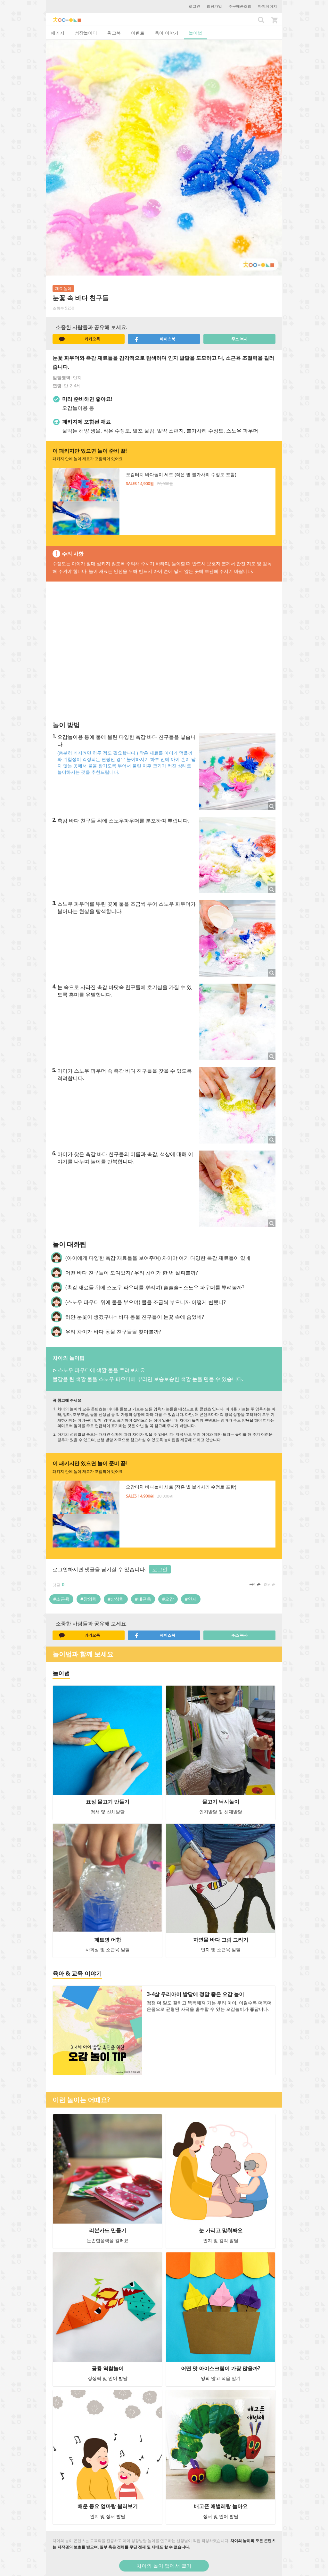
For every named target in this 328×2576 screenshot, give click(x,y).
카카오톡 (79, 339)
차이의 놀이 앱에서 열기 (164, 2565)
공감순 (255, 1584)
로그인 (194, 6)
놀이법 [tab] (195, 33)
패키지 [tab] (57, 33)
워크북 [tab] (114, 33)
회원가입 (214, 6)
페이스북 (154, 339)
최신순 (269, 1584)
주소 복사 (239, 339)
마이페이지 (267, 6)
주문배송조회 (239, 6)
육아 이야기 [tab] (166, 33)
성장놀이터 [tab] (86, 33)
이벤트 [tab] (137, 33)
